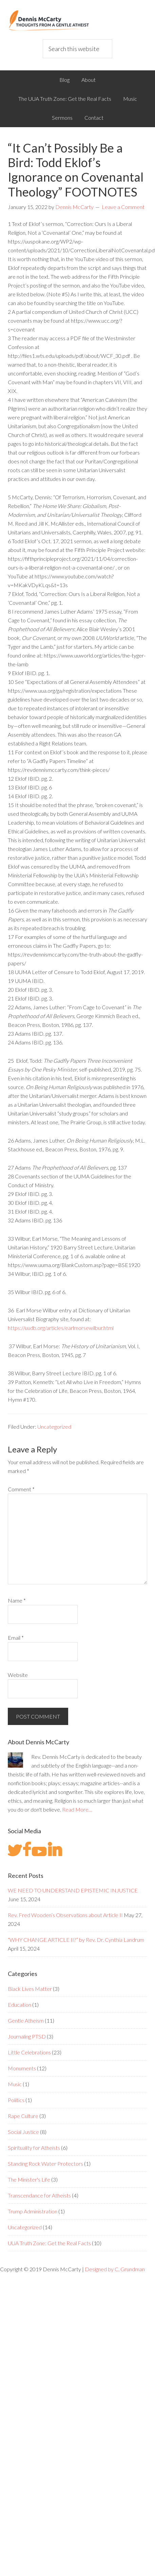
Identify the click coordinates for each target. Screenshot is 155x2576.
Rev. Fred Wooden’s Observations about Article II (65, 1915)
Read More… (77, 1809)
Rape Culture (23, 2116)
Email (16, 1637)
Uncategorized (54, 1426)
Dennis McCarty (77, 20)
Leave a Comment (123, 207)
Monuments (22, 2068)
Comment (21, 1489)
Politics (16, 2100)
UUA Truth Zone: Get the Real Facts (49, 2243)
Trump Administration (32, 2211)
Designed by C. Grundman (115, 2269)
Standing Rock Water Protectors (45, 2163)
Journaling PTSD (27, 2036)
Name (17, 1600)
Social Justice (23, 2132)
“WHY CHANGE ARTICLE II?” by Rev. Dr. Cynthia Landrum (76, 1939)
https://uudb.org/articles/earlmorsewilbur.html (61, 1328)
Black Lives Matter (30, 1988)
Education (19, 2004)
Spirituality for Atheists (34, 2147)
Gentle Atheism (26, 2020)
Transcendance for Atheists (39, 2195)
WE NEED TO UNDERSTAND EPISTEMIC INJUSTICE (73, 1890)
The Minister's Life (29, 2179)
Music (15, 2084)
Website (18, 1675)
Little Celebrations (29, 2052)
